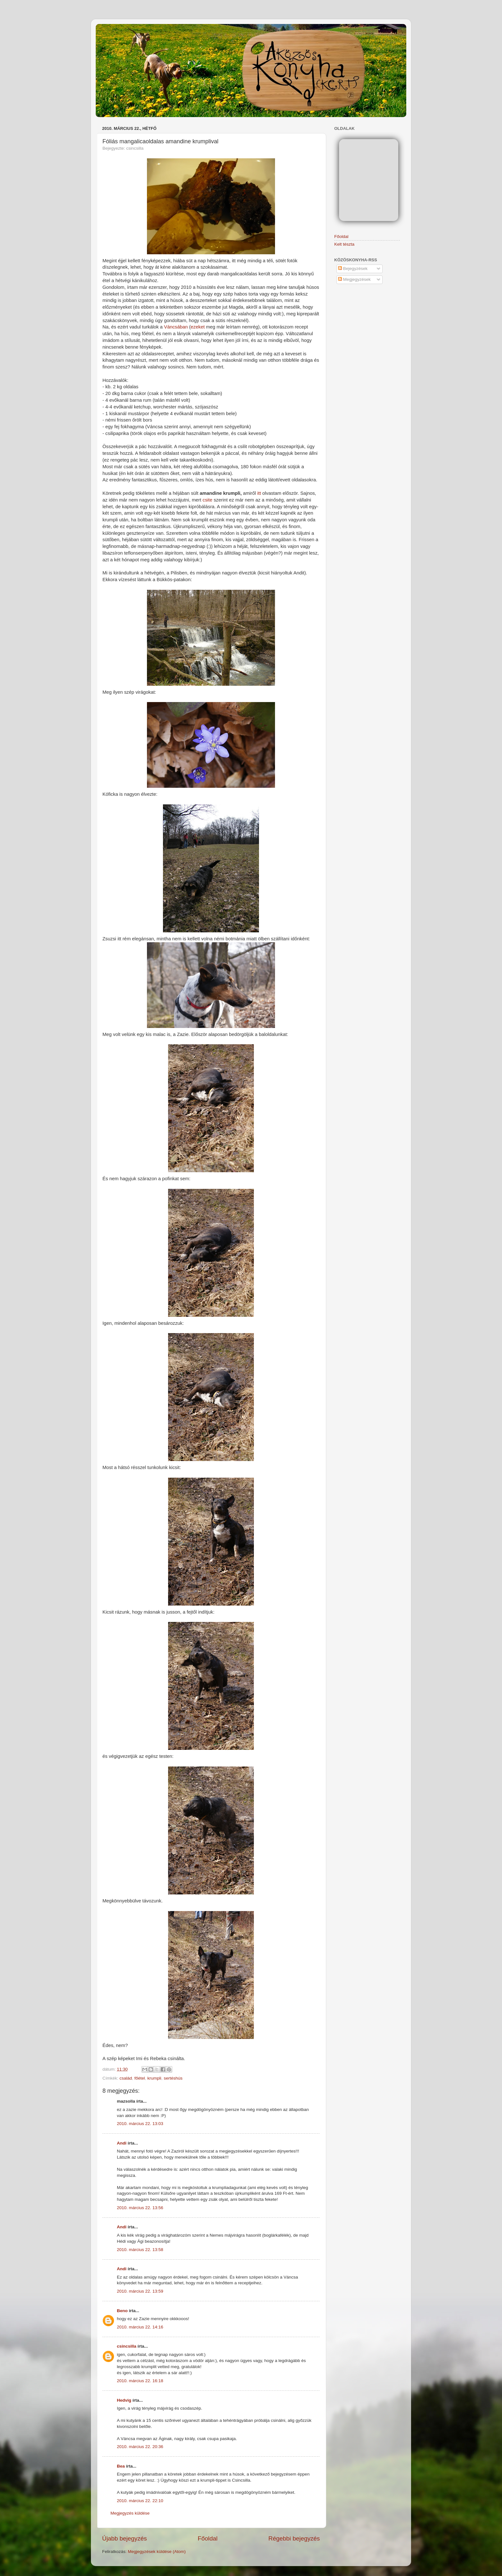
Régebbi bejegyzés (294, 2538)
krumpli (154, 2078)
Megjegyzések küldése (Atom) (157, 2551)
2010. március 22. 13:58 (140, 2249)
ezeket (198, 326)
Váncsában (176, 326)
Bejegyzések (353, 268)
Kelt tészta (344, 244)
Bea (121, 2466)
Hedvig (124, 2400)
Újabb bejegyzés (124, 2538)
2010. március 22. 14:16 (140, 2327)
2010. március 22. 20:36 (140, 2446)
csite (208, 499)
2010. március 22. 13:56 (140, 2207)
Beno (122, 2310)
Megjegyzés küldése (130, 2513)
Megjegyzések (354, 279)
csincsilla (126, 2346)
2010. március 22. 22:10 (140, 2500)
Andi (121, 2143)
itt (260, 493)
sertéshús (173, 2078)
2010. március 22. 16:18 (140, 2380)
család (125, 2078)
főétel (139, 2078)
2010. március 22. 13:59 (140, 2291)
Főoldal (208, 2538)
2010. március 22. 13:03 (140, 2123)
